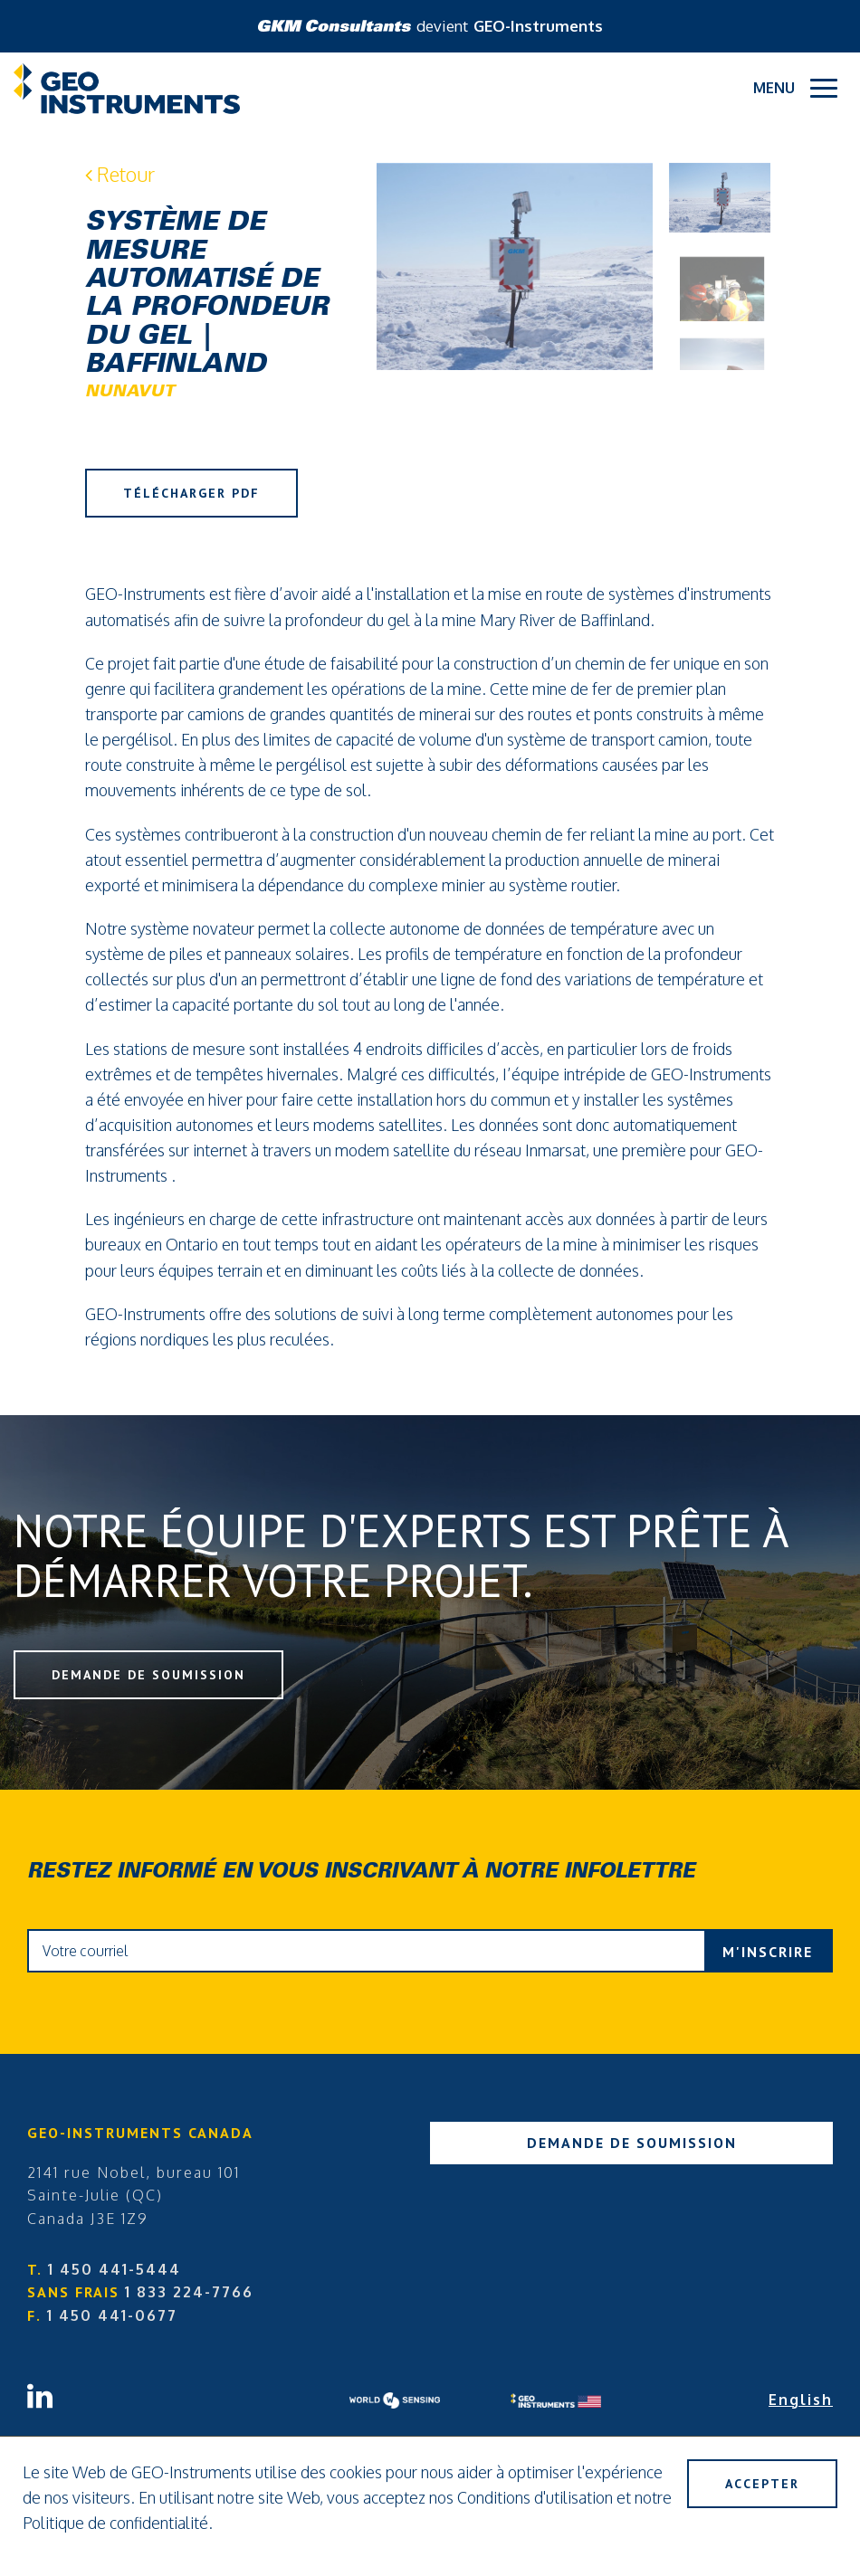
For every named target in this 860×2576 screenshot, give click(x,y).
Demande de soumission (148, 1675)
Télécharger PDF (191, 493)
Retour (120, 173)
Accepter (762, 2484)
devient (430, 26)
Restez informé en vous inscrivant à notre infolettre (361, 1873)
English (801, 2400)
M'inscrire (767, 1952)
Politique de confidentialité (115, 2523)
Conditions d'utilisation (535, 2497)
